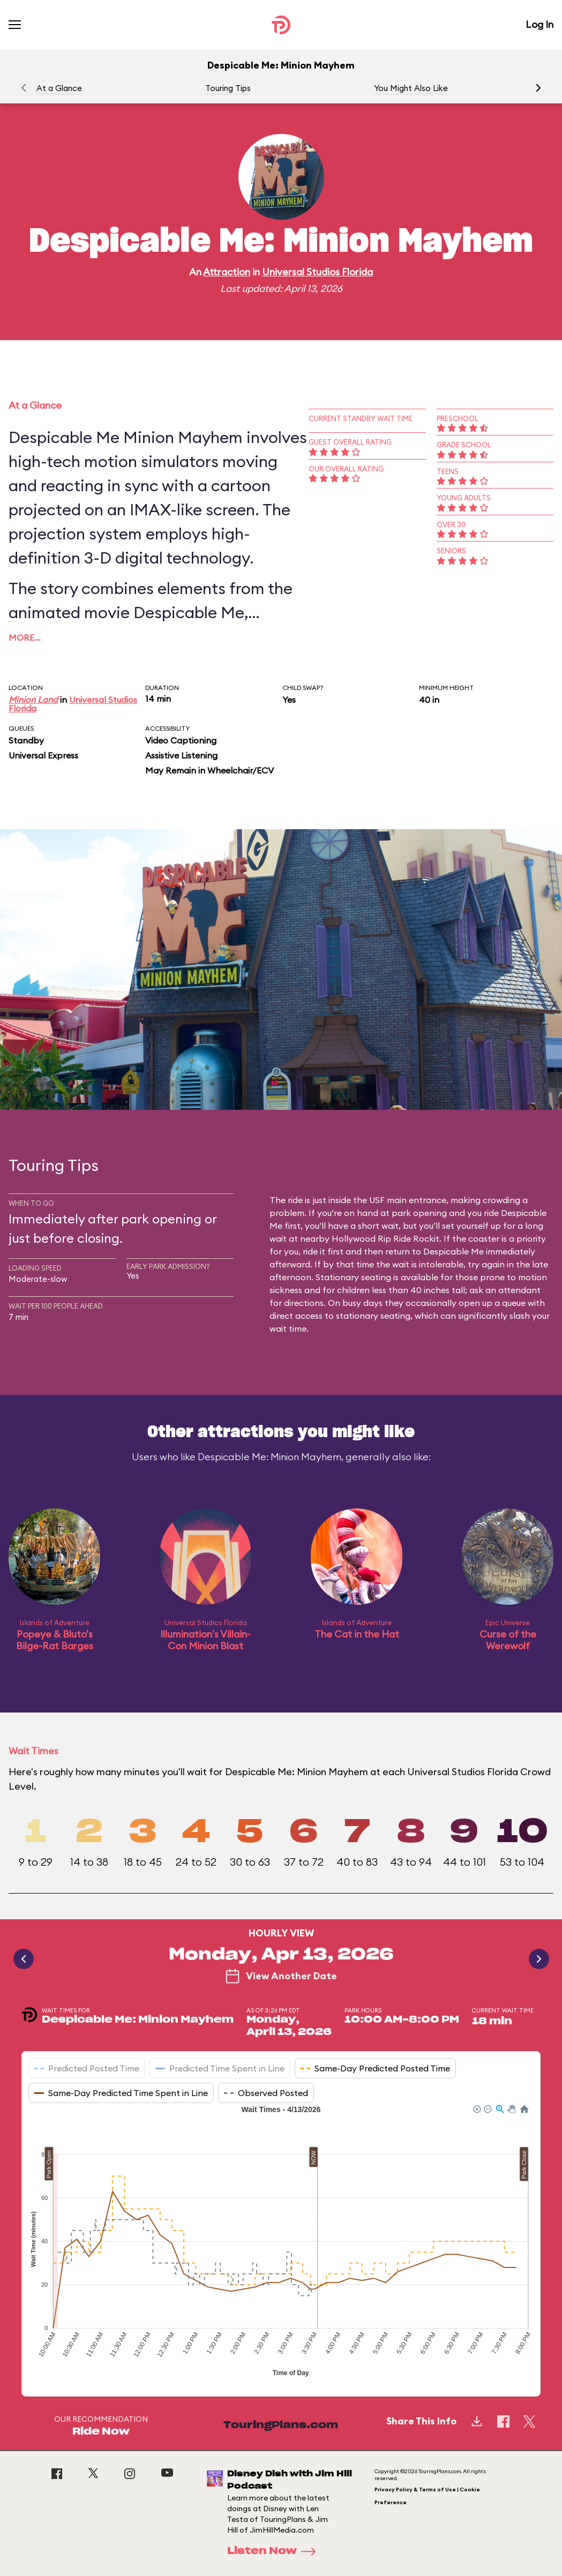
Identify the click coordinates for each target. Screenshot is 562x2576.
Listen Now (275, 2551)
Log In (539, 24)
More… (25, 637)
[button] (538, 87)
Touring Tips (228, 88)
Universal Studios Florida (317, 272)
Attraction (226, 272)
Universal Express (43, 755)
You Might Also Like (411, 88)
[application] (281, 2242)
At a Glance (59, 88)
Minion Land (33, 699)
